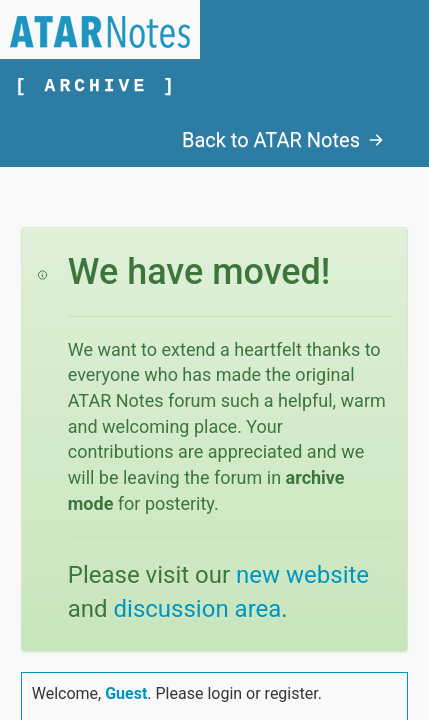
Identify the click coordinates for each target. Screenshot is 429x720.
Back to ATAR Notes (283, 140)
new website (302, 575)
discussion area (198, 609)
